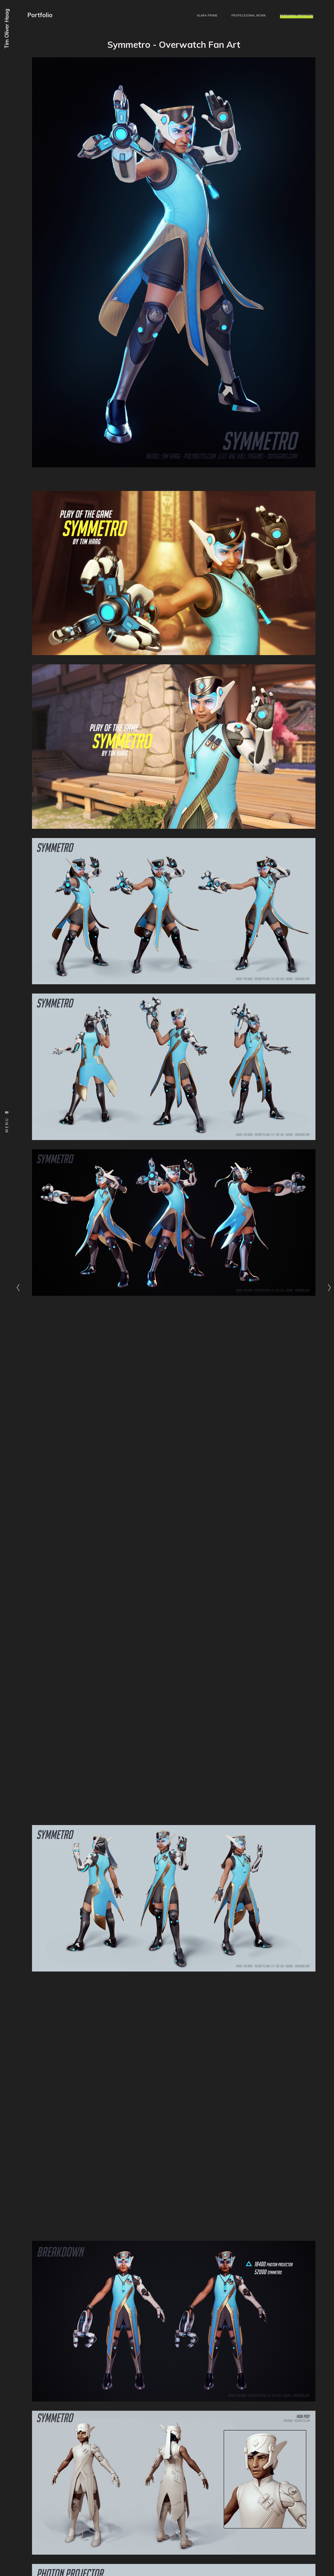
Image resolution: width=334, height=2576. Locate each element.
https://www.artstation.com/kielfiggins (161, 2461)
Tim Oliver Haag (6, 29)
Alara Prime (207, 15)
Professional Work (248, 15)
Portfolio (39, 15)
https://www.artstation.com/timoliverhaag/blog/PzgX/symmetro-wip (141, 2511)
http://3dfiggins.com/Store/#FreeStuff (176, 2467)
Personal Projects (296, 15)
